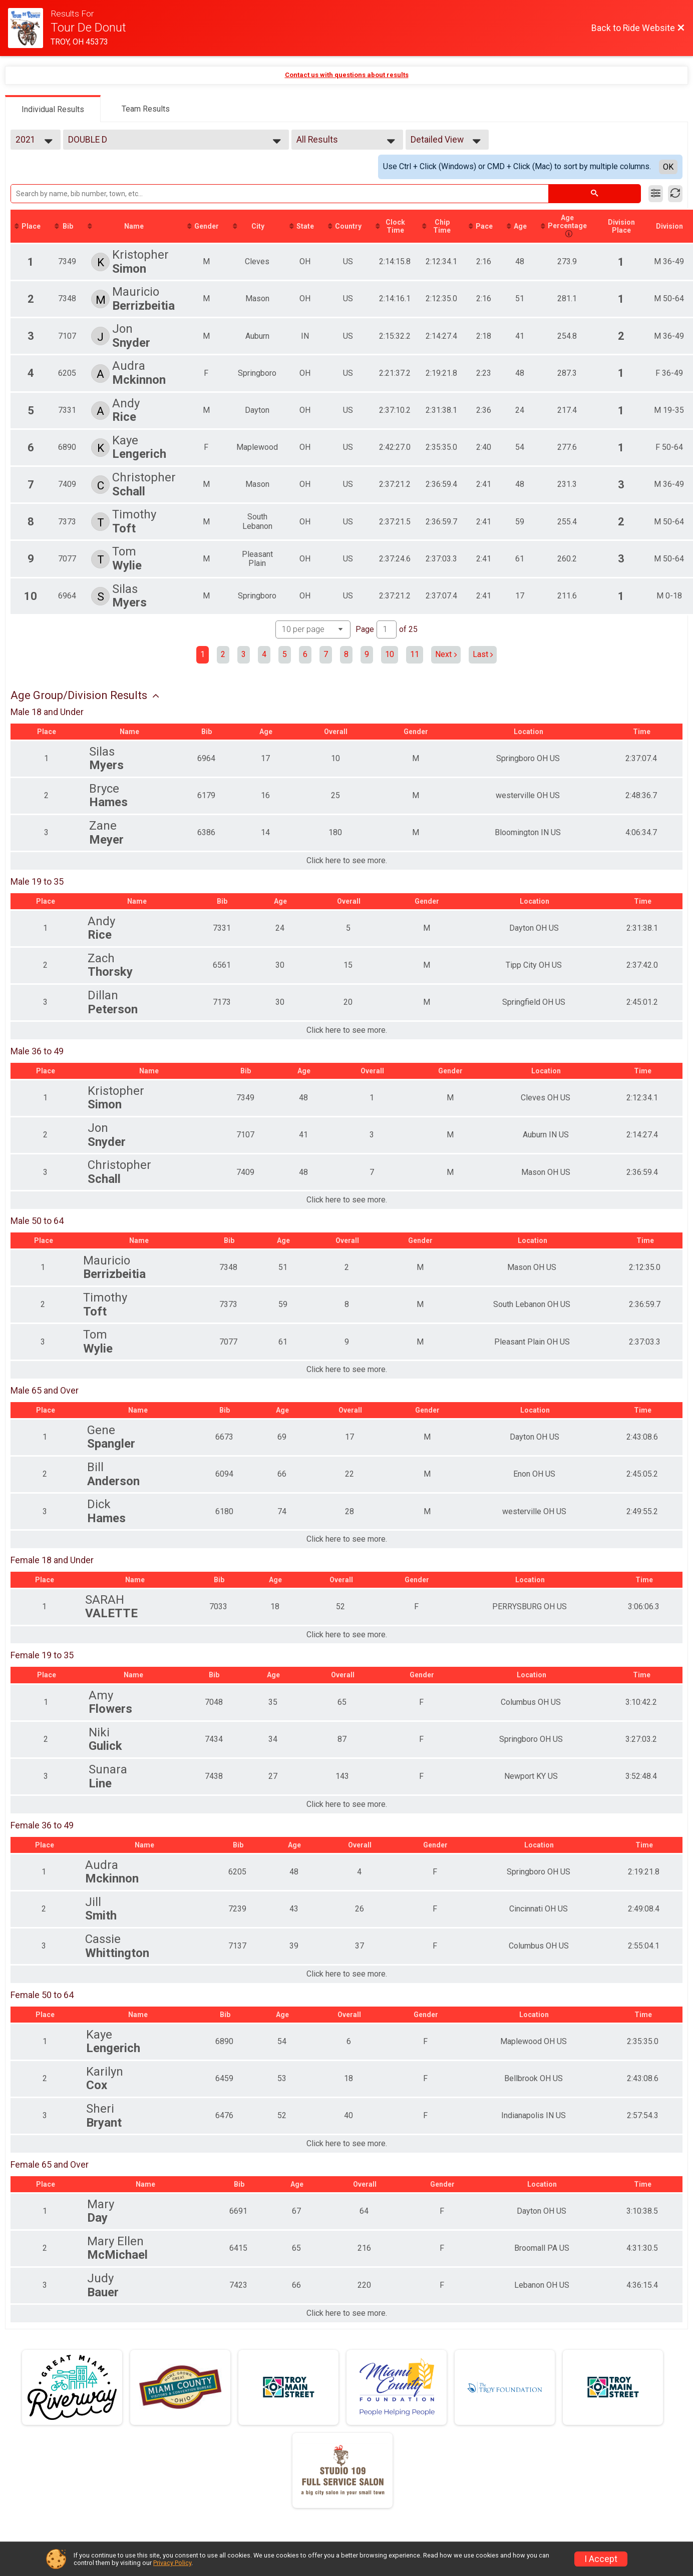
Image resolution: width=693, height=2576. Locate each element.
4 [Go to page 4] (264, 654)
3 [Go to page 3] (243, 654)
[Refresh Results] (675, 193)
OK (668, 167)
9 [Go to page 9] (367, 654)
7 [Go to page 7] (325, 654)
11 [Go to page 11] (414, 654)
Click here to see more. (346, 860)
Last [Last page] (483, 654)
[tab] (53, 108)
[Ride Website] (29, 28)
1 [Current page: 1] (202, 654)
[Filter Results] (655, 193)
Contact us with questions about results (347, 75)
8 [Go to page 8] (346, 654)
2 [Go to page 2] (223, 654)
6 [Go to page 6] (305, 654)
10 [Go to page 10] (389, 654)
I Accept (600, 2559)
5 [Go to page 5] (284, 654)
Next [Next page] (446, 654)
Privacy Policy (172, 2562)
